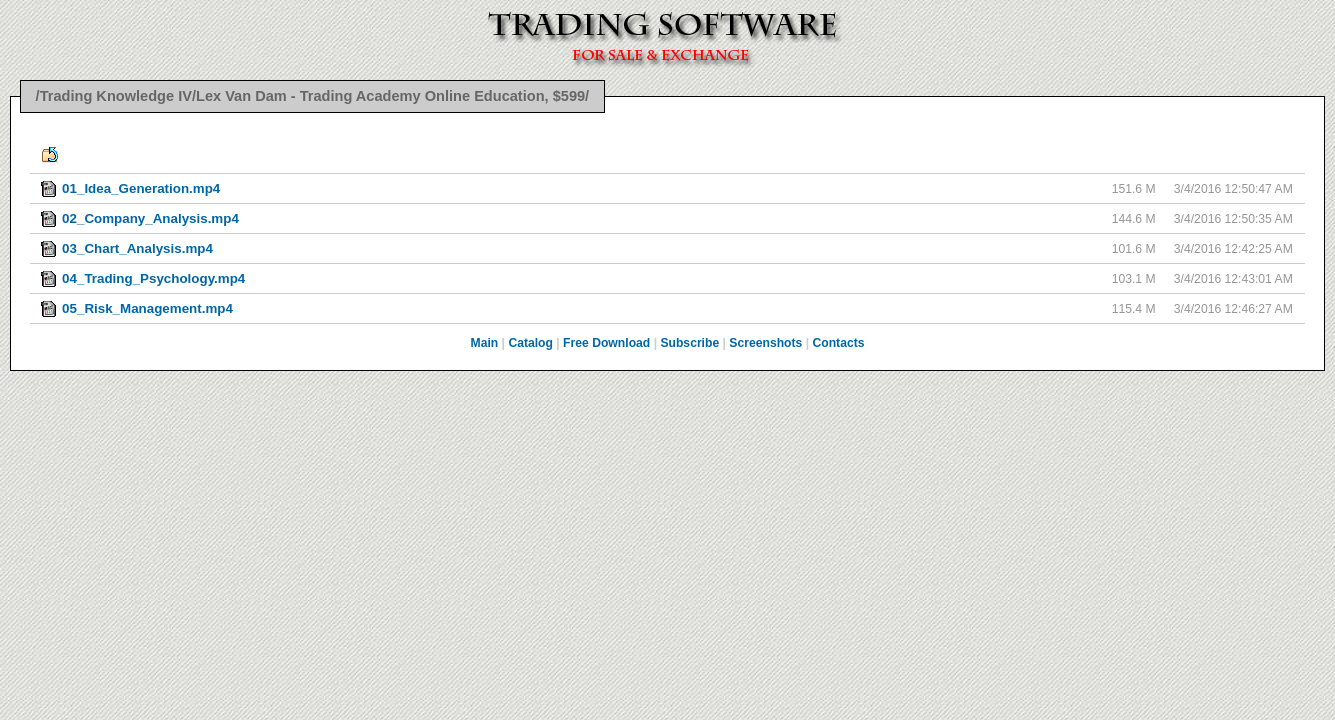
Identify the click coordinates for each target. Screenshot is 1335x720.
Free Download (606, 343)
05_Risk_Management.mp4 (147, 308)
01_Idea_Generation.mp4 (141, 188)
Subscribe (689, 343)
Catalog (530, 343)
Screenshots (765, 343)
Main (485, 343)
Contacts (838, 343)
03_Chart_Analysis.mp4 (137, 248)
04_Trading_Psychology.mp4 (153, 278)
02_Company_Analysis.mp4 (150, 218)
